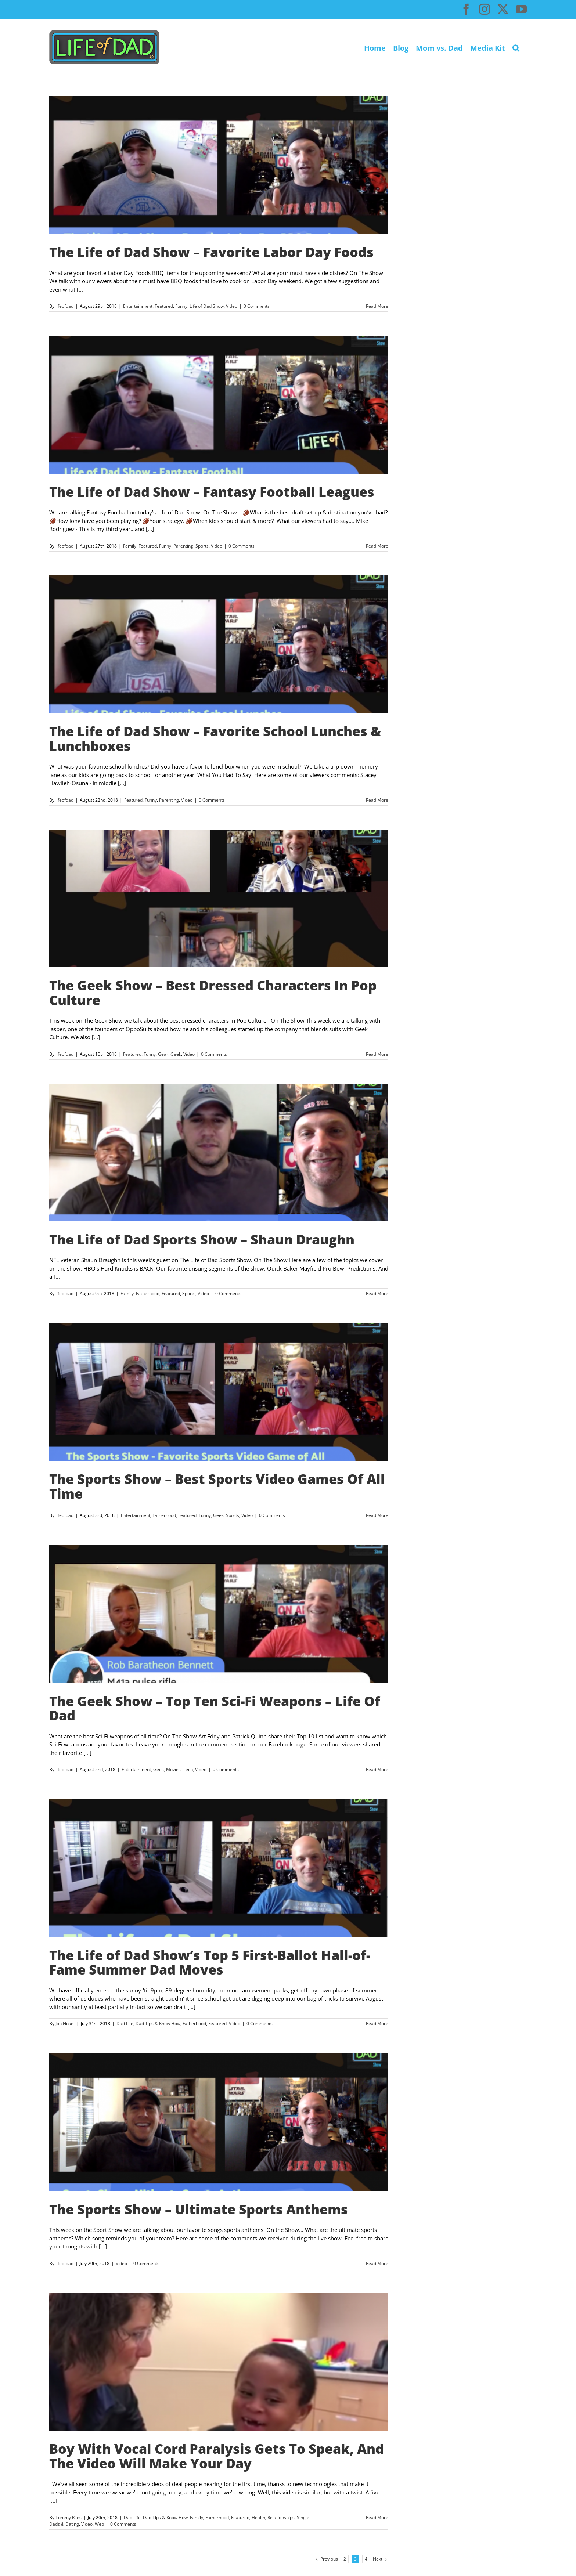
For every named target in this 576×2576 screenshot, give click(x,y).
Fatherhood (147, 1293)
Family (129, 546)
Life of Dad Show (207, 306)
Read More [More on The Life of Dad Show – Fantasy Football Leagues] (377, 546)
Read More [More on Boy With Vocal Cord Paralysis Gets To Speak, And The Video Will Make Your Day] (377, 2517)
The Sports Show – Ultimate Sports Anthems (198, 2209)
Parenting (183, 546)
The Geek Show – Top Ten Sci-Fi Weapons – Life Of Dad (214, 1708)
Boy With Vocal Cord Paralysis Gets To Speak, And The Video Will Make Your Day (216, 2456)
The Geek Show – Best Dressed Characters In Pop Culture (213, 992)
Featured (164, 306)
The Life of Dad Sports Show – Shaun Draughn (201, 1240)
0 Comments (257, 306)
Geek (175, 1054)
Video (231, 306)
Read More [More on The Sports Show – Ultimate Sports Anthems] (377, 2263)
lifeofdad (64, 306)
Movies (173, 1769)
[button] (515, 47)
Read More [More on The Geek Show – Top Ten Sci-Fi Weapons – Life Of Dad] (377, 1769)
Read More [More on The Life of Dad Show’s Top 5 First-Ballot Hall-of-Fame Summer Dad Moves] (377, 2023)
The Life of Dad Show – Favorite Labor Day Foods (211, 252)
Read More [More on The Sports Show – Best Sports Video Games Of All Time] (377, 1515)
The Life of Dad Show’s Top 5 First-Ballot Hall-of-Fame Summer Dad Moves (209, 1962)
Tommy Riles (68, 2517)
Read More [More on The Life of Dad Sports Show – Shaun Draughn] (377, 1293)
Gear (163, 1054)
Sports (202, 546)
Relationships (281, 2517)
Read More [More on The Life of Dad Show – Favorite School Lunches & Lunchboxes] (377, 800)
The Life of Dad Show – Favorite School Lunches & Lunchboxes (215, 738)
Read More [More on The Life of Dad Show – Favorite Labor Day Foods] (377, 306)
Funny (181, 306)
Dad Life (124, 2023)
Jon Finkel (65, 2023)
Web (99, 2524)
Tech (188, 1769)
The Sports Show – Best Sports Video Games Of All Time (217, 1486)
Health (258, 2517)
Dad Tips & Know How (158, 2023)
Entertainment (137, 306)
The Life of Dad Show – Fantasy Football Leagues (211, 492)
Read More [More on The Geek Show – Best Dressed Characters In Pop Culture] (377, 1054)
